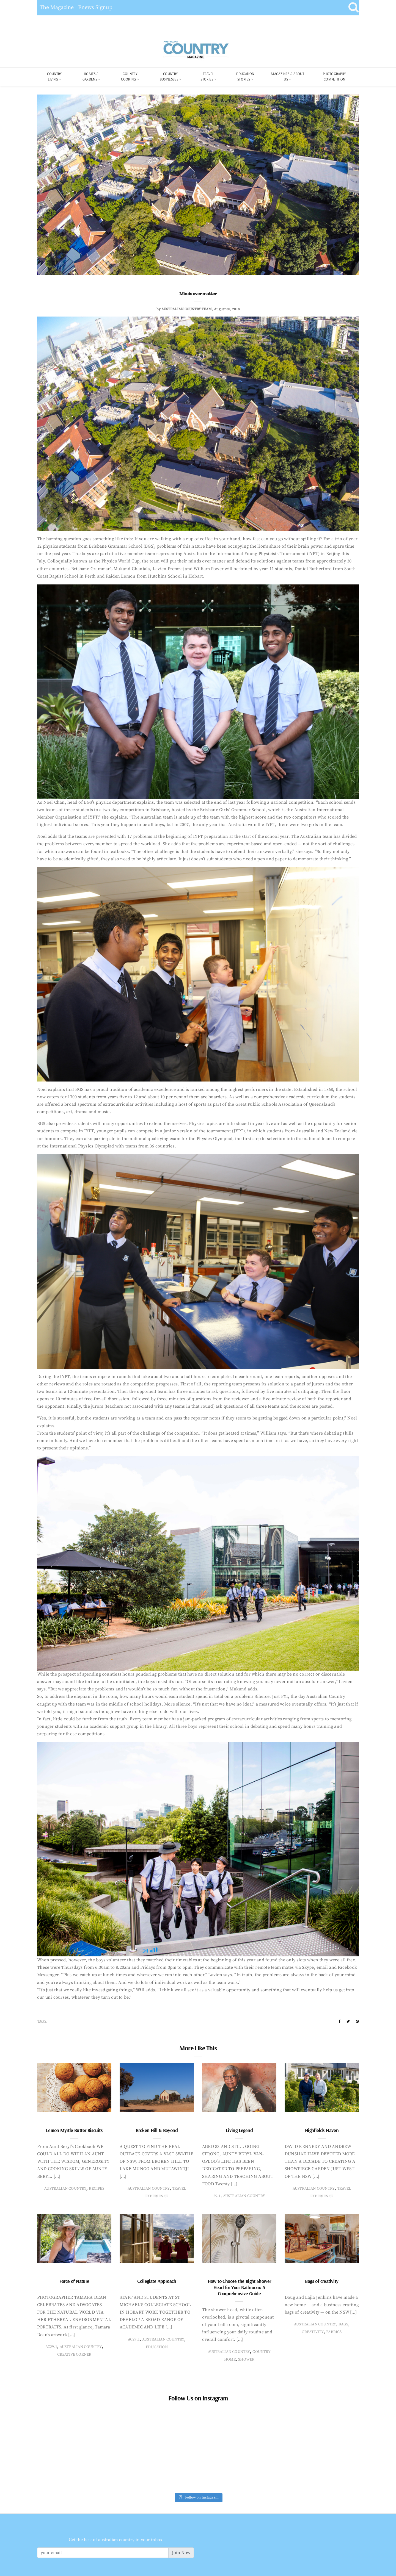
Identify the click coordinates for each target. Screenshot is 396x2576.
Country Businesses (169, 76)
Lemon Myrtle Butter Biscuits (74, 2130)
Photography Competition (334, 76)
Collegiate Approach (156, 2281)
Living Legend (239, 2130)
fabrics (334, 2332)
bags (343, 2324)
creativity (313, 2332)
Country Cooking (129, 76)
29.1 (217, 2196)
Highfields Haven (322, 2130)
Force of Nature (74, 2281)
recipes (96, 2188)
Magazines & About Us (287, 76)
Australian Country (65, 2188)
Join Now (181, 2552)
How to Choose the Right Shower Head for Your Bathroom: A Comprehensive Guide (239, 2287)
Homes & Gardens (90, 76)
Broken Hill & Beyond (157, 2130)
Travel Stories (207, 76)
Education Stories (245, 76)
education (157, 2347)
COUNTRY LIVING (54, 76)
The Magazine (57, 7)
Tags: (42, 2021)
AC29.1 (51, 2346)
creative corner (74, 2354)
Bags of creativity (321, 2281)
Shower (246, 2359)
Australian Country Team (186, 309)
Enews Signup (95, 7)
